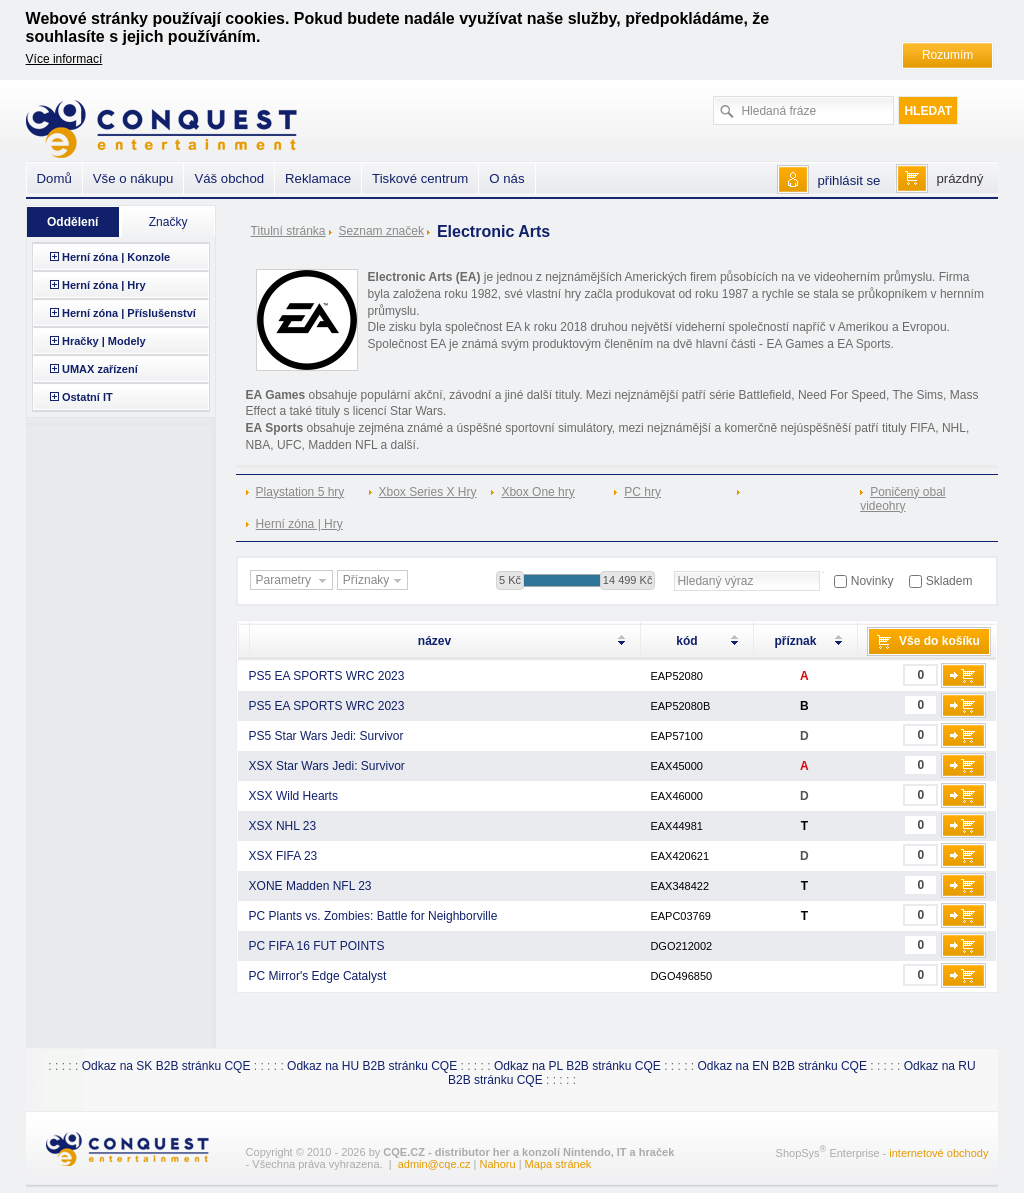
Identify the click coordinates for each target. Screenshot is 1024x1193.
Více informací (64, 59)
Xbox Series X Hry (428, 492)
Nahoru (498, 1164)
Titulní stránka (288, 231)
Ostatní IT (87, 397)
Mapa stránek (558, 1164)
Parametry (294, 581)
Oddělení (72, 222)
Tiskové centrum (420, 178)
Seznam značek (381, 231)
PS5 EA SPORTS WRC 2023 (327, 676)
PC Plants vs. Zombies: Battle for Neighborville (373, 916)
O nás (506, 178)
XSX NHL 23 (283, 826)
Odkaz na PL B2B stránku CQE (577, 1066)
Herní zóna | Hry (299, 524)
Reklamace (318, 178)
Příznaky (375, 581)
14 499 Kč (628, 580)
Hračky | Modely (104, 341)
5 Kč (510, 580)
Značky (168, 222)
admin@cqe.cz (434, 1164)
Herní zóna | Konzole (116, 257)
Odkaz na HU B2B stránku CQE (372, 1066)
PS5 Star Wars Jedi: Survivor (326, 736)
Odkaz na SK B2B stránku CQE (166, 1066)
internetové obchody (938, 1152)
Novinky (872, 581)
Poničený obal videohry (902, 499)
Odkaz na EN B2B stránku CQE (782, 1066)
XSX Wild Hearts (293, 796)
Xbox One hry (537, 492)
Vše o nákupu (133, 178)
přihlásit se (848, 180)
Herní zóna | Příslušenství (129, 313)
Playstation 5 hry (300, 492)
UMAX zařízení (100, 369)
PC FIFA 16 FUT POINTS (317, 946)
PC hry (642, 492)
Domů (54, 178)
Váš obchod (229, 178)
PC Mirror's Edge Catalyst (318, 976)
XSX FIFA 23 (283, 856)
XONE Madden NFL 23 (310, 886)
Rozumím (947, 55)
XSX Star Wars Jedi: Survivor (327, 766)
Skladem (949, 581)
